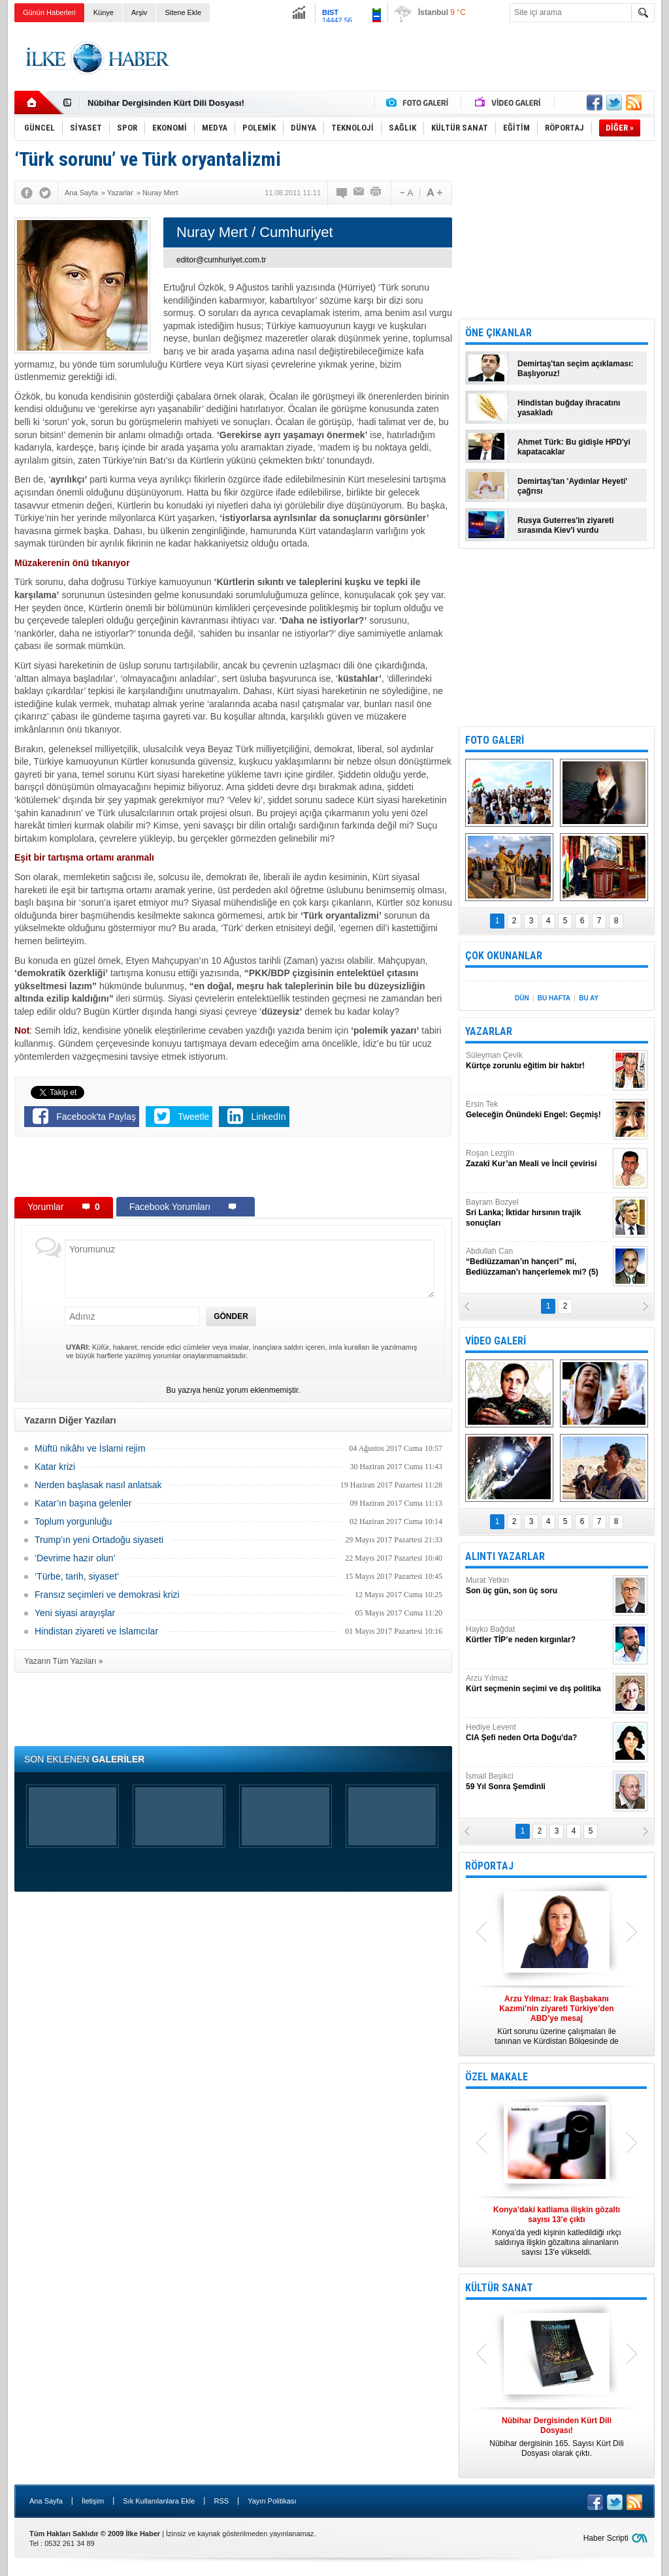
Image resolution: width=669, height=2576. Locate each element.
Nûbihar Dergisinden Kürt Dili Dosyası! (166, 103)
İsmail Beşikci (538, 1782)
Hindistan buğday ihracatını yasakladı (568, 407)
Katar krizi (55, 1466)
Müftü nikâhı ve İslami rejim (90, 1448)
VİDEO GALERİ (495, 1341)
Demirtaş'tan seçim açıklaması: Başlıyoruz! (575, 368)
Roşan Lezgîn (538, 1159)
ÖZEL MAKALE (496, 2077)
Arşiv (139, 12)
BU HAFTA (554, 998)
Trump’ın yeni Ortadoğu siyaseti (99, 1539)
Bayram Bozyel (538, 1213)
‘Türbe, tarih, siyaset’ (77, 1576)
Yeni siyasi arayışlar (75, 1613)
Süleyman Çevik (538, 1061)
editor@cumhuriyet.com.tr (221, 259)
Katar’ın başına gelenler (83, 1503)
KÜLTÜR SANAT (499, 2288)
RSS (221, 2501)
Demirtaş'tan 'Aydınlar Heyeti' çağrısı (572, 486)
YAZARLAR (488, 1031)
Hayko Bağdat (538, 1635)
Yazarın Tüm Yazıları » (63, 1661)
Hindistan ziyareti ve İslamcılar (96, 1631)
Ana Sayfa (46, 2501)
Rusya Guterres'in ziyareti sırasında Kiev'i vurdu (565, 525)
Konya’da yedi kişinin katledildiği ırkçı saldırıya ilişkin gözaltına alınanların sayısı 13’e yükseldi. (557, 2231)
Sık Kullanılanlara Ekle (159, 2501)
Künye (103, 12)
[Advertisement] (417, 58)
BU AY (588, 998)
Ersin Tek (538, 1110)
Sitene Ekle (183, 12)
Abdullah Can (538, 1262)
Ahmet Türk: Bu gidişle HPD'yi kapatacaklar (573, 446)
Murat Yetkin (538, 1586)
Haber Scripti (605, 2538)
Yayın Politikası (272, 2501)
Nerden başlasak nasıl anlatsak (98, 1485)
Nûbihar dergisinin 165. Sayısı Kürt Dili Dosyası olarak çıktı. (557, 2437)
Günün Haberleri (49, 12)
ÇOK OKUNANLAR (503, 955)
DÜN (522, 998)
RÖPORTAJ (489, 1866)
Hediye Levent (538, 1733)
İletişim (93, 2501)
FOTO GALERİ (494, 740)
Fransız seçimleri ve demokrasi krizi (107, 1594)
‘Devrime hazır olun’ (75, 1558)
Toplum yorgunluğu (73, 1521)
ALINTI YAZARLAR (505, 1556)
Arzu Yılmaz (538, 1684)
